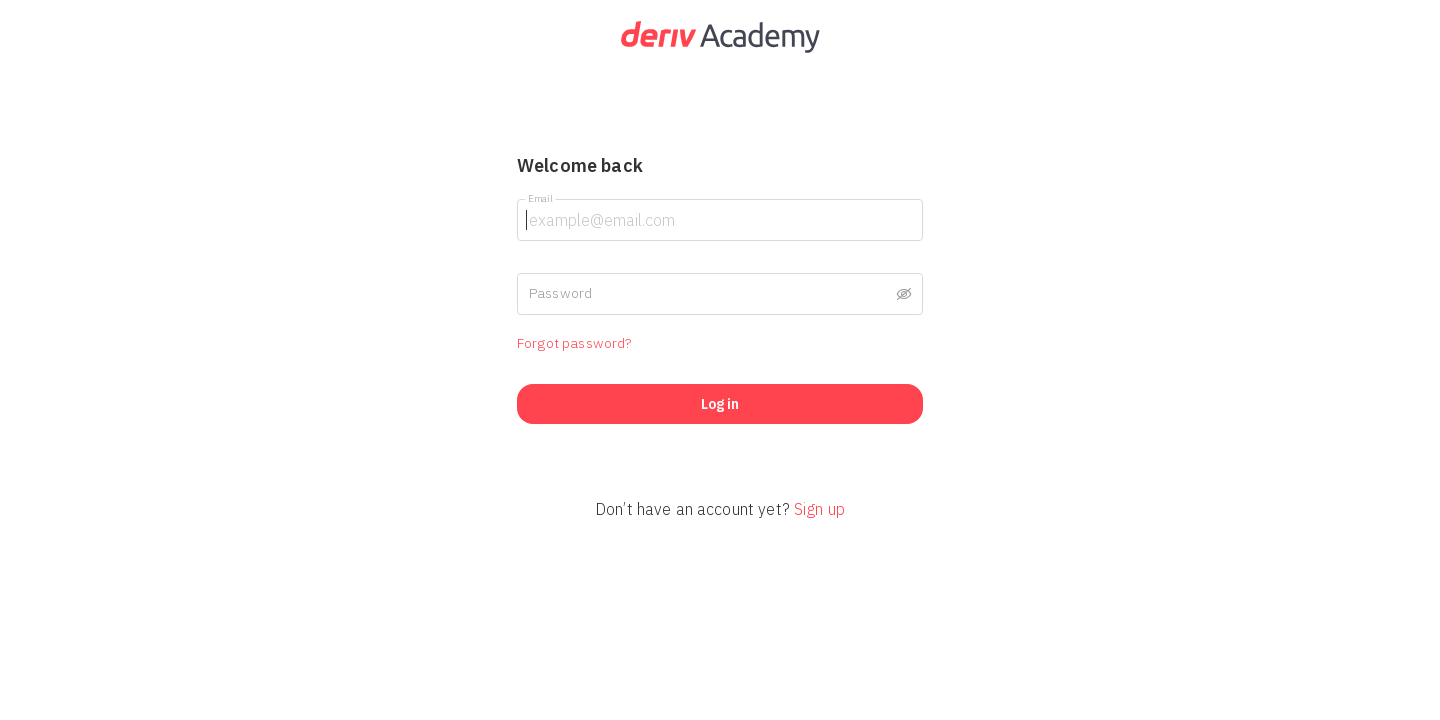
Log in (720, 404)
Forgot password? (574, 343)
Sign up (819, 509)
